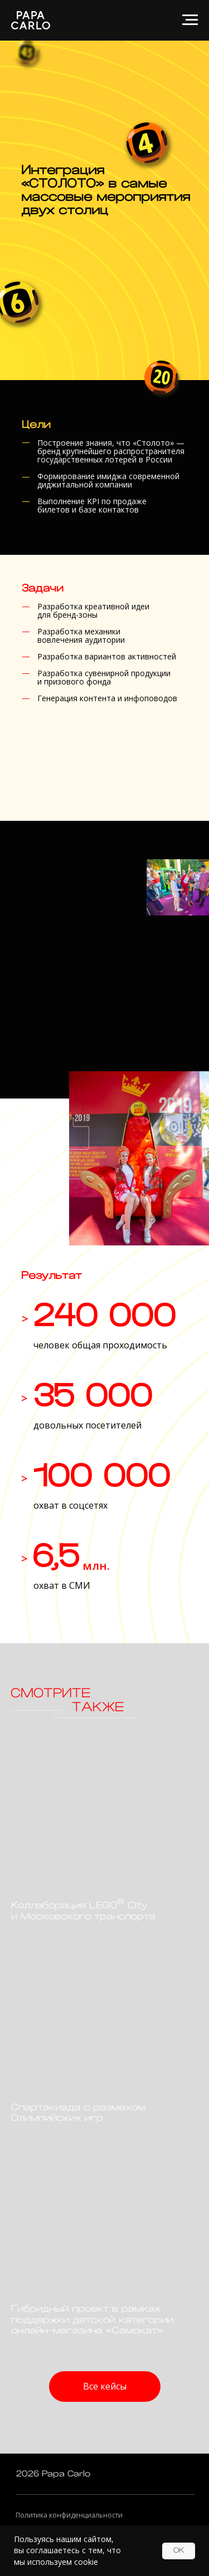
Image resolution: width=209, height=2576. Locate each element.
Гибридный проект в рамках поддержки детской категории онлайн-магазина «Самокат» (92, 2320)
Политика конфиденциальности (69, 2515)
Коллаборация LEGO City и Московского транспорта (83, 1911)
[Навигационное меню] (190, 20)
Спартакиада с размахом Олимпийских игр (78, 2113)
